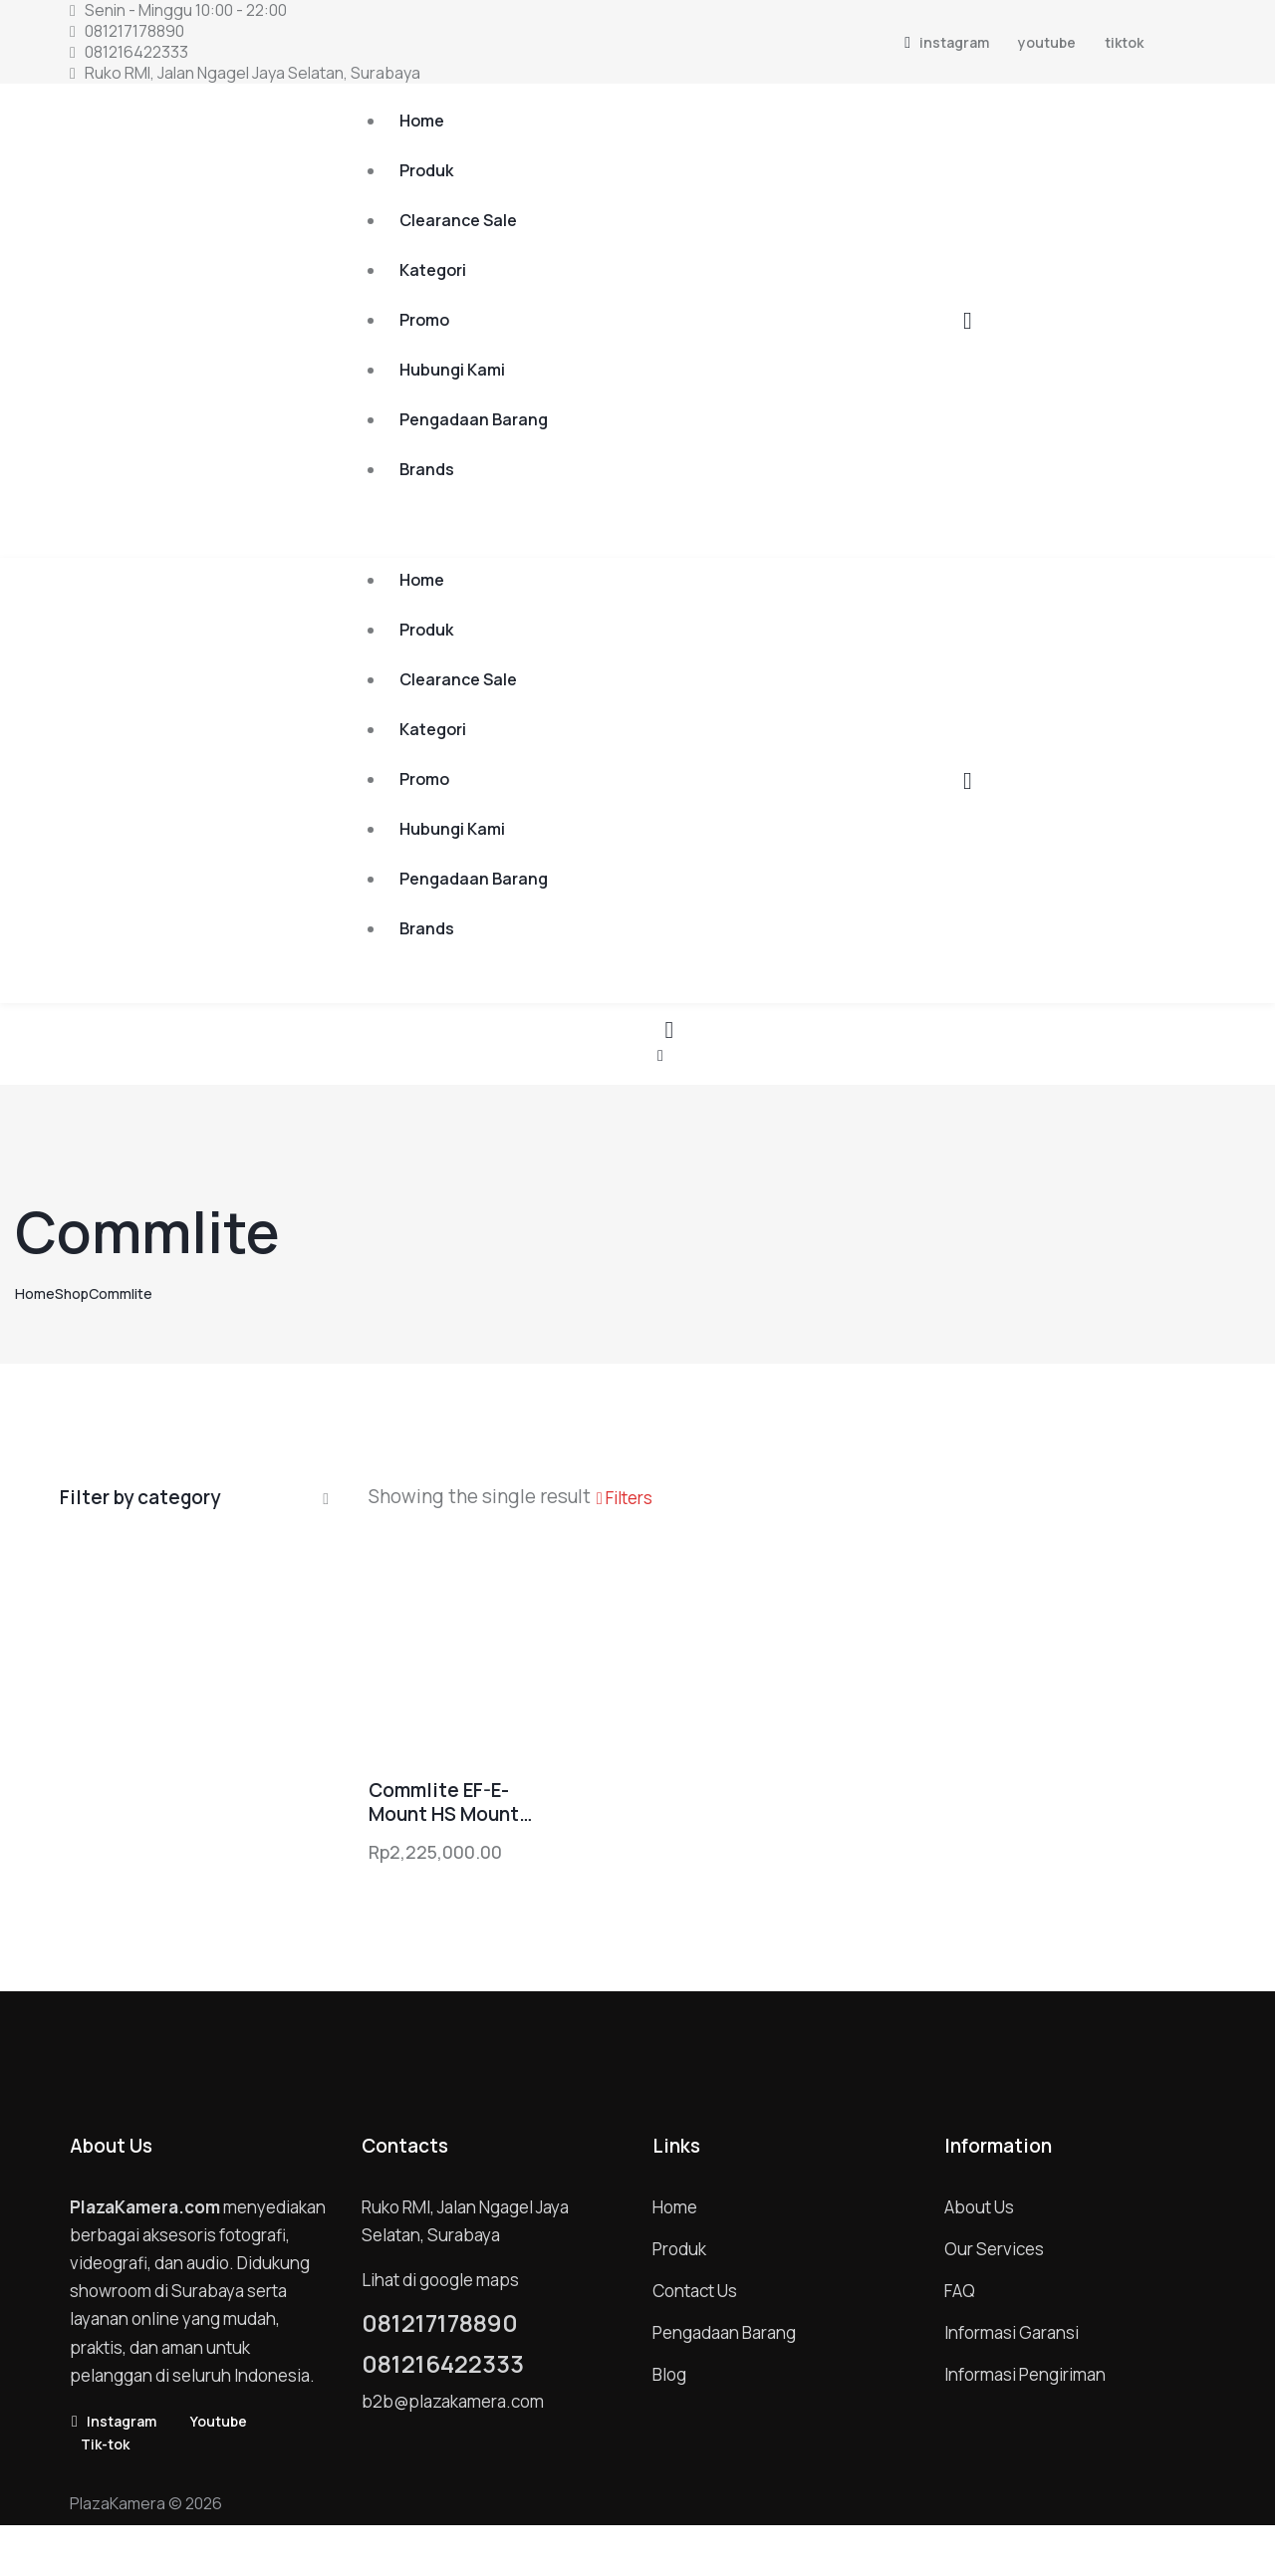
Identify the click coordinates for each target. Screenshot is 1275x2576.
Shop (72, 1293)
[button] (660, 1054)
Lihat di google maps (440, 2279)
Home (35, 1293)
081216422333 (443, 2364)
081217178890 (440, 2323)
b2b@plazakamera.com (453, 2401)
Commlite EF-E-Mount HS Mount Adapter (444, 1802)
